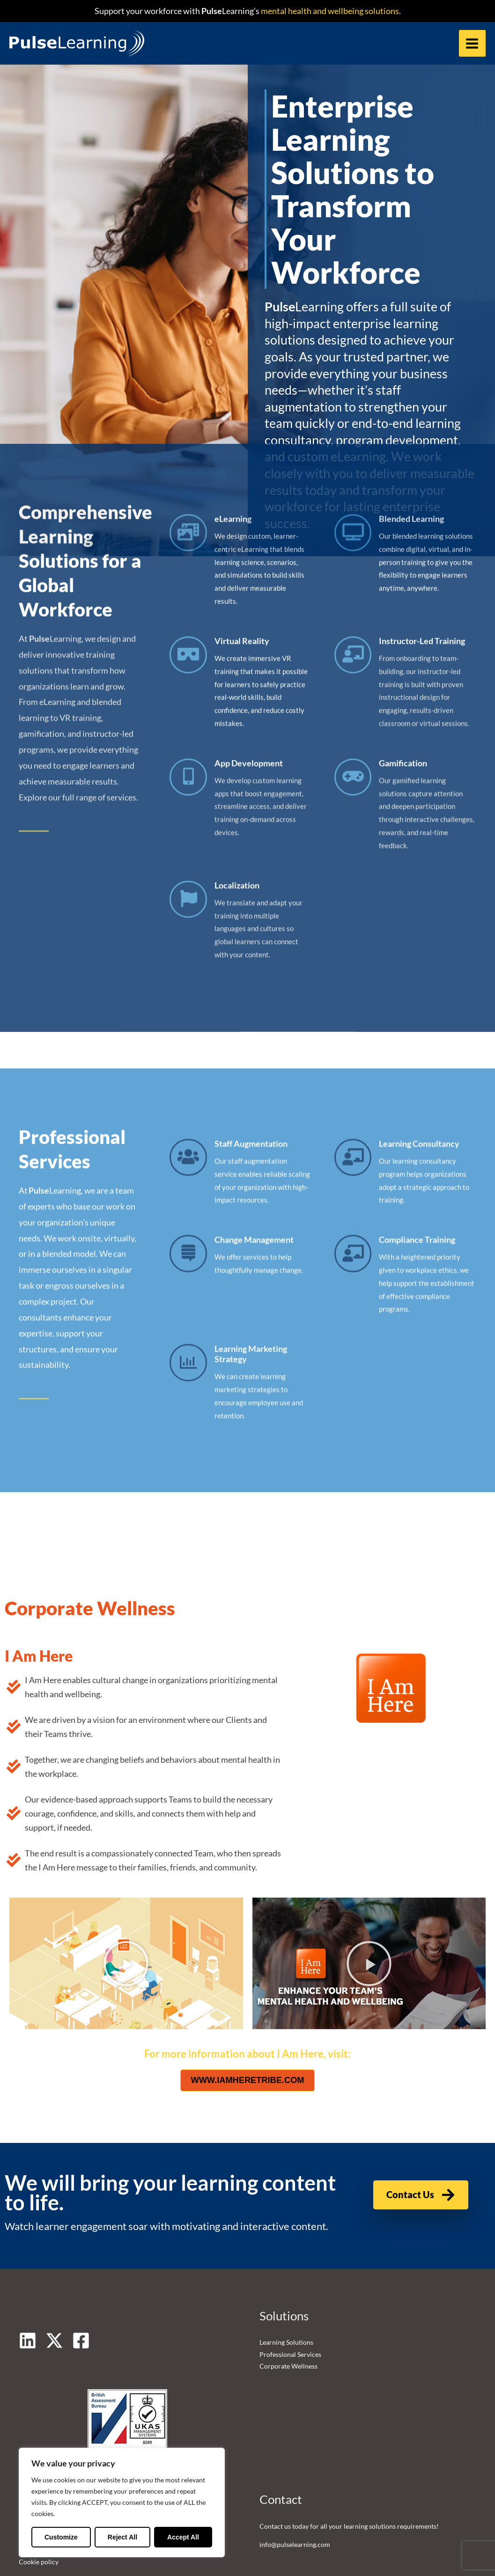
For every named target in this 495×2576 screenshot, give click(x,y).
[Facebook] (81, 2290)
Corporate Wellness (288, 2316)
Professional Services (290, 2304)
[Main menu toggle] (472, 43)
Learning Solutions (286, 2292)
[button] (126, 1912)
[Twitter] (54, 2290)
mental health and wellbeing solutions (329, 11)
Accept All (183, 2537)
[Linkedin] (28, 2290)
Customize (61, 2537)
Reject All (122, 2537)
